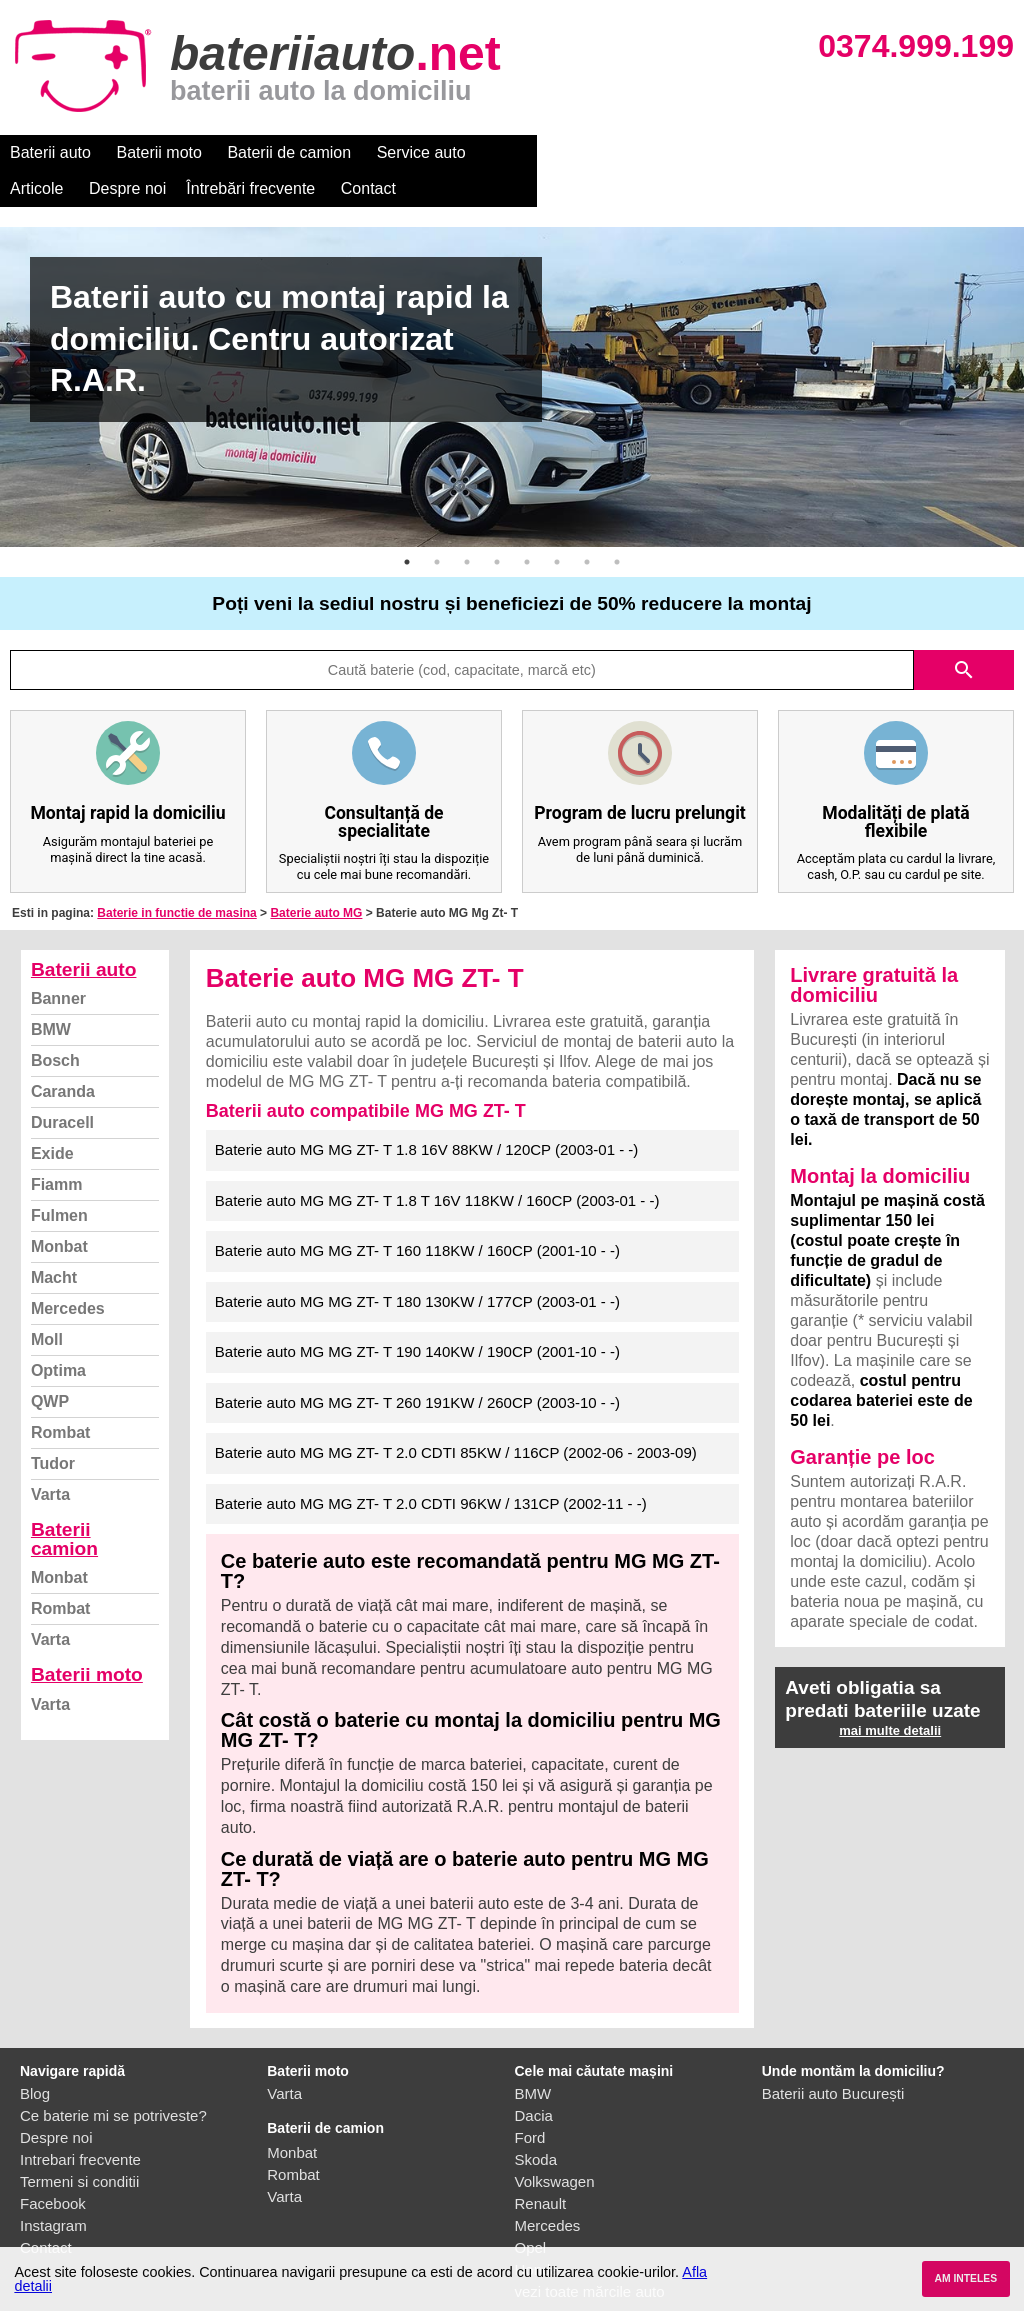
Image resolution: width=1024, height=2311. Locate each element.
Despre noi (608, 152)
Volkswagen (555, 2145)
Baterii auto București (833, 2057)
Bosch (55, 1024)
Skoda (536, 2123)
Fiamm (57, 1148)
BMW (51, 993)
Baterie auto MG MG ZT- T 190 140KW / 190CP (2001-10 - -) (417, 1315)
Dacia (534, 2079)
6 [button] (557, 526)
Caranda (63, 1055)
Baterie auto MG (316, 877)
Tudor (53, 1427)
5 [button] (527, 526)
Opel (531, 2211)
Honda (537, 2233)
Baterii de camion (289, 152)
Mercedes (68, 1272)
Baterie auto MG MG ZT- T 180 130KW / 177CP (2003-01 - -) (417, 1265)
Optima (58, 1334)
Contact (849, 152)
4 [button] (497, 526)
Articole (517, 152)
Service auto (421, 152)
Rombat (61, 1396)
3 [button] (467, 526)
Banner (58, 962)
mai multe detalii (890, 1694)
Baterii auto (50, 152)
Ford (530, 2101)
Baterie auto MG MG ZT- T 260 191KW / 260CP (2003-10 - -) (417, 1366)
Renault (541, 2167)
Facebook (53, 2167)
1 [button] (407, 526)
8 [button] (617, 526)
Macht (54, 1241)
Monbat (59, 1210)
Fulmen (59, 1179)
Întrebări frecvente (731, 152)
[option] (512, 351)
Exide (52, 1117)
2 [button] (437, 526)
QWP (50, 1365)
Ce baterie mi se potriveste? (113, 2079)
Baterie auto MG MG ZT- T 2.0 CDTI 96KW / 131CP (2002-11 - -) (431, 1467)
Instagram (53, 2189)
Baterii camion (64, 1503)
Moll (47, 1303)
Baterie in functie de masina (176, 877)
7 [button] (587, 526)
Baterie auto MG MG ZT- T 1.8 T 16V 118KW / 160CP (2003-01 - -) (437, 1164)
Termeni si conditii (79, 2145)
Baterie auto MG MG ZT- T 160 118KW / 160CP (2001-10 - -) (417, 1214)
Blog (35, 2057)
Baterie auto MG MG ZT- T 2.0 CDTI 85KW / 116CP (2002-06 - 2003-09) (456, 1416)
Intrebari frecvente (80, 2123)
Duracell (62, 1086)
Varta (50, 1458)
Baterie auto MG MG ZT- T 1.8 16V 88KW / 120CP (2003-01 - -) (427, 1113)
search (964, 634)
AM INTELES (965, 2278)
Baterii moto (159, 152)
